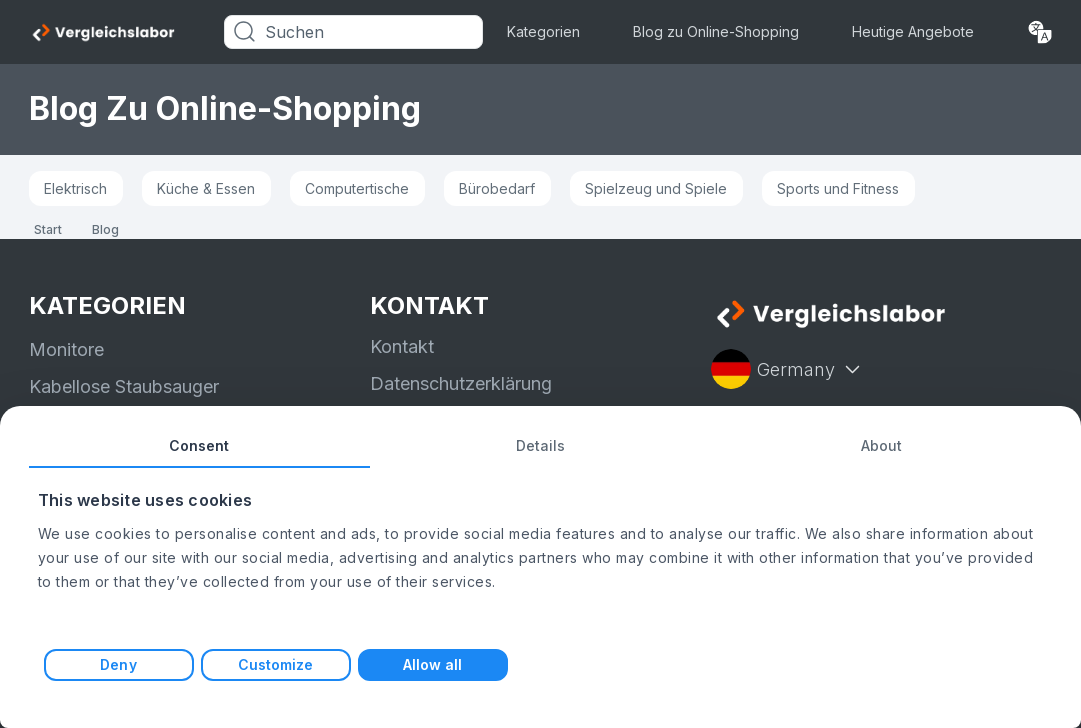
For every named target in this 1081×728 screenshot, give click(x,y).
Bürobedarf (497, 188)
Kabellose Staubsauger (124, 386)
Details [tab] (541, 445)
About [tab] (882, 445)
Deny (118, 664)
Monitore (66, 349)
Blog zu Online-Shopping (716, 31)
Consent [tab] (199, 445)
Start (48, 229)
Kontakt (402, 346)
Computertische (357, 188)
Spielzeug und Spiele (656, 188)
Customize (276, 664)
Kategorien (543, 31)
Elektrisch (75, 188)
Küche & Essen (206, 188)
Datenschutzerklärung (461, 383)
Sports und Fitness (838, 188)
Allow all (433, 664)
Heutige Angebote (913, 31)
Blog (105, 229)
